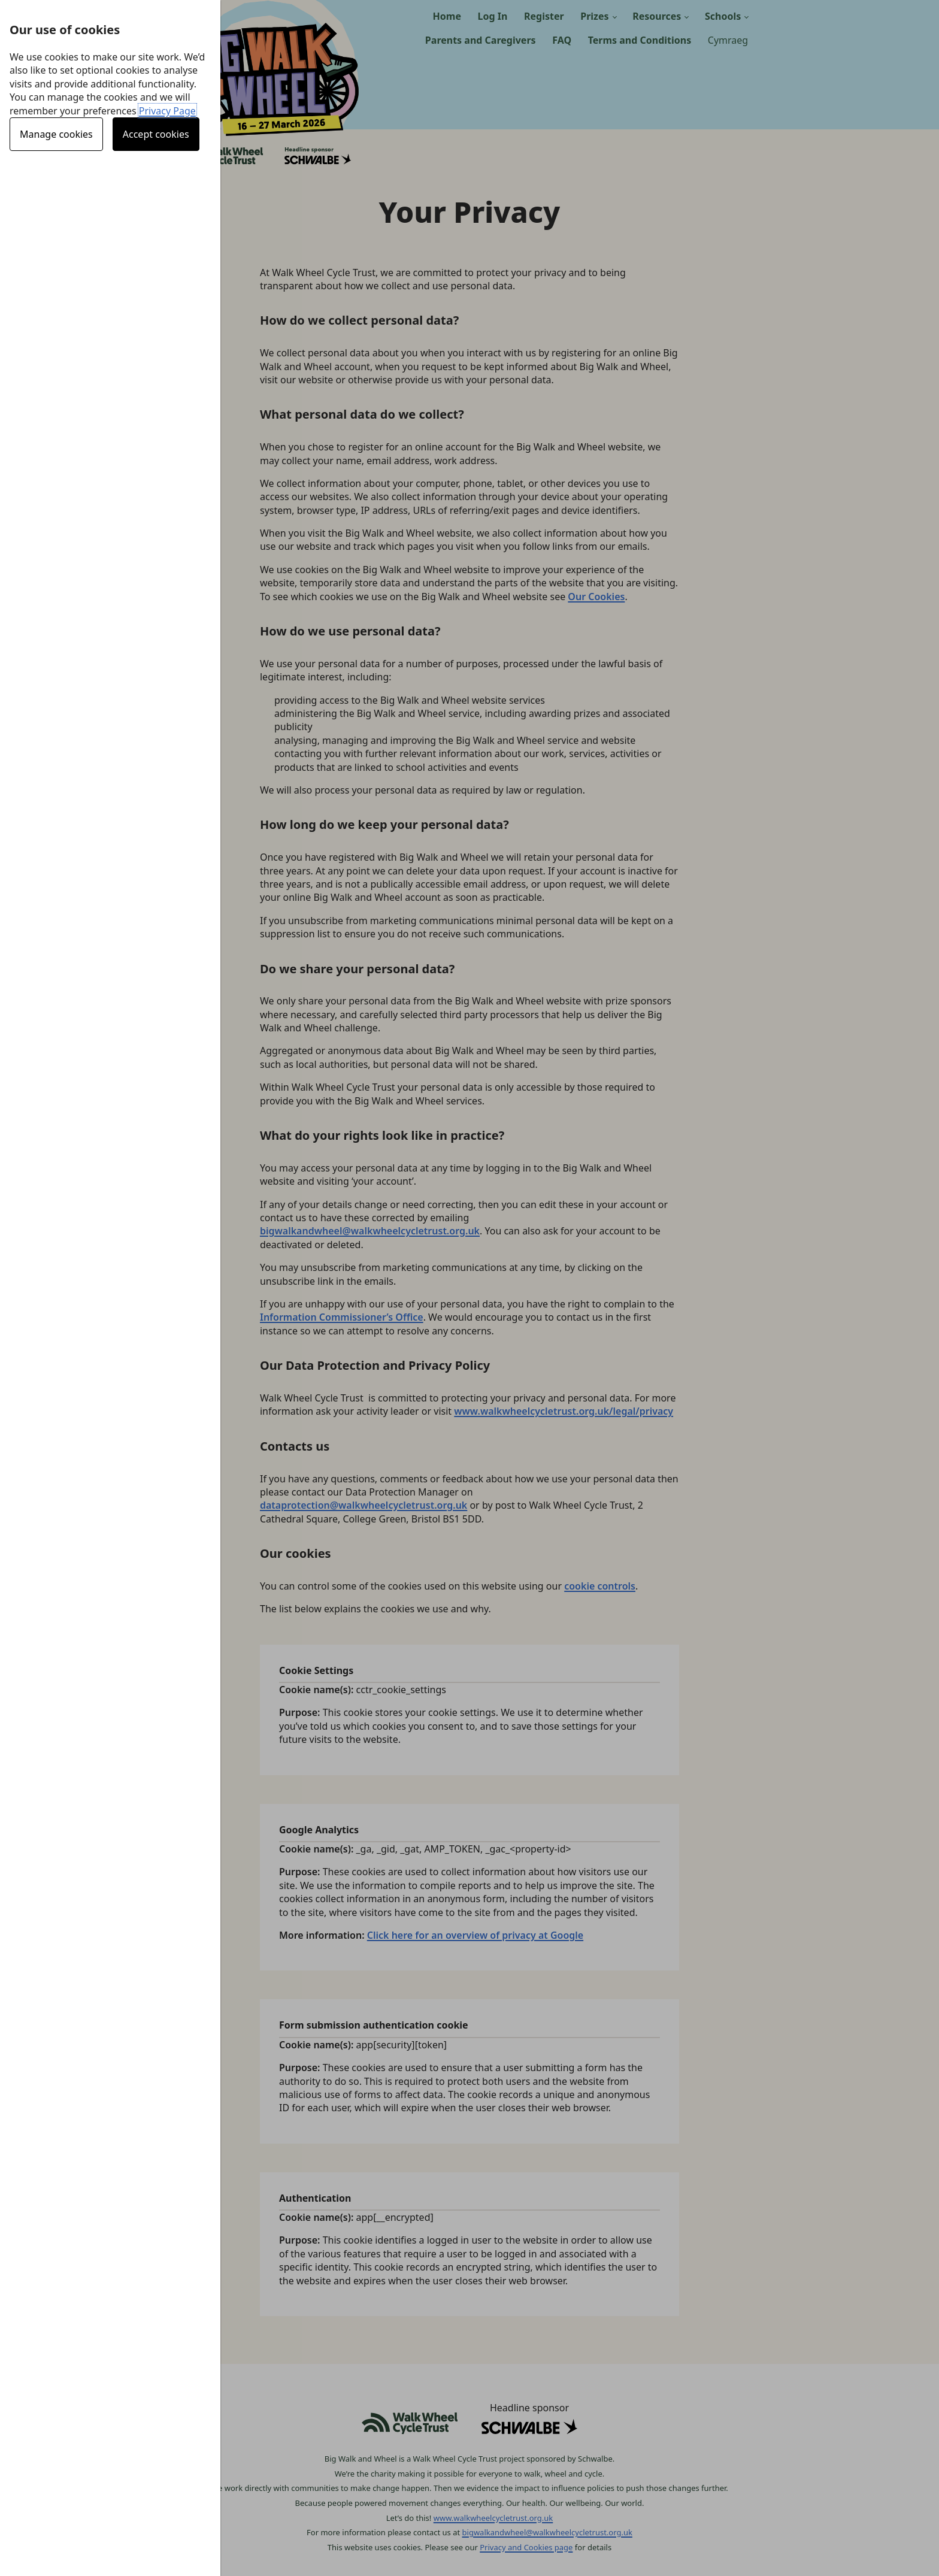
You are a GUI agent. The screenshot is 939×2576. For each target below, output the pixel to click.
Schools (723, 16)
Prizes (594, 16)
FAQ (561, 40)
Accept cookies (156, 134)
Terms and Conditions (640, 40)
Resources (656, 16)
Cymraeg (728, 40)
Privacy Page (167, 110)
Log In (493, 16)
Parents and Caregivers (480, 40)
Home (447, 16)
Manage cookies (56, 134)
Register (544, 16)
